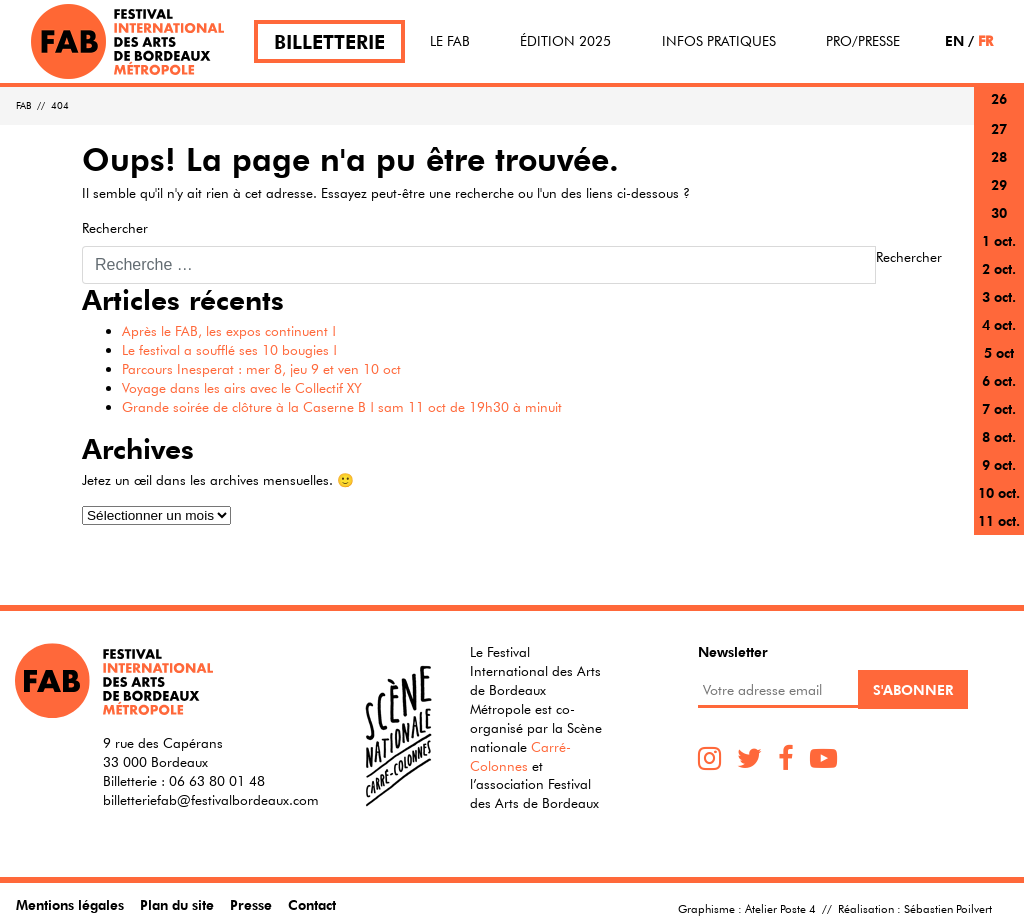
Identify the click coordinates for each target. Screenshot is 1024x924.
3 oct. (999, 296)
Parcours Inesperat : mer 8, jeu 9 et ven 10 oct (261, 369)
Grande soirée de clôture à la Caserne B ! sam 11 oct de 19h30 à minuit (342, 407)
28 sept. (999, 168)
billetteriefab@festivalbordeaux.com (211, 800)
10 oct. (999, 492)
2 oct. (999, 268)
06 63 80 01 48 (217, 781)
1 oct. (999, 240)
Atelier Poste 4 (780, 908)
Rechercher (115, 228)
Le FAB (450, 41)
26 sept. (999, 110)
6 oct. (999, 380)
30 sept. (999, 224)
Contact (312, 904)
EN (954, 40)
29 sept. (999, 196)
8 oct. (999, 436)
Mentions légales (70, 904)
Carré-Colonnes (520, 756)
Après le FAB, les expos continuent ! (229, 331)
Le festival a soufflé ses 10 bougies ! (229, 350)
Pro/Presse (863, 41)
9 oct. (999, 464)
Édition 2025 (565, 41)
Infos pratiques (719, 41)
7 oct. (999, 408)
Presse (251, 904)
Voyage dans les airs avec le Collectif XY (242, 388)
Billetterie (329, 41)
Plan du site (177, 904)
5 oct (999, 352)
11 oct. (999, 520)
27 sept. (999, 140)
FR (985, 40)
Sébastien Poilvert (948, 908)
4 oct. (999, 324)
